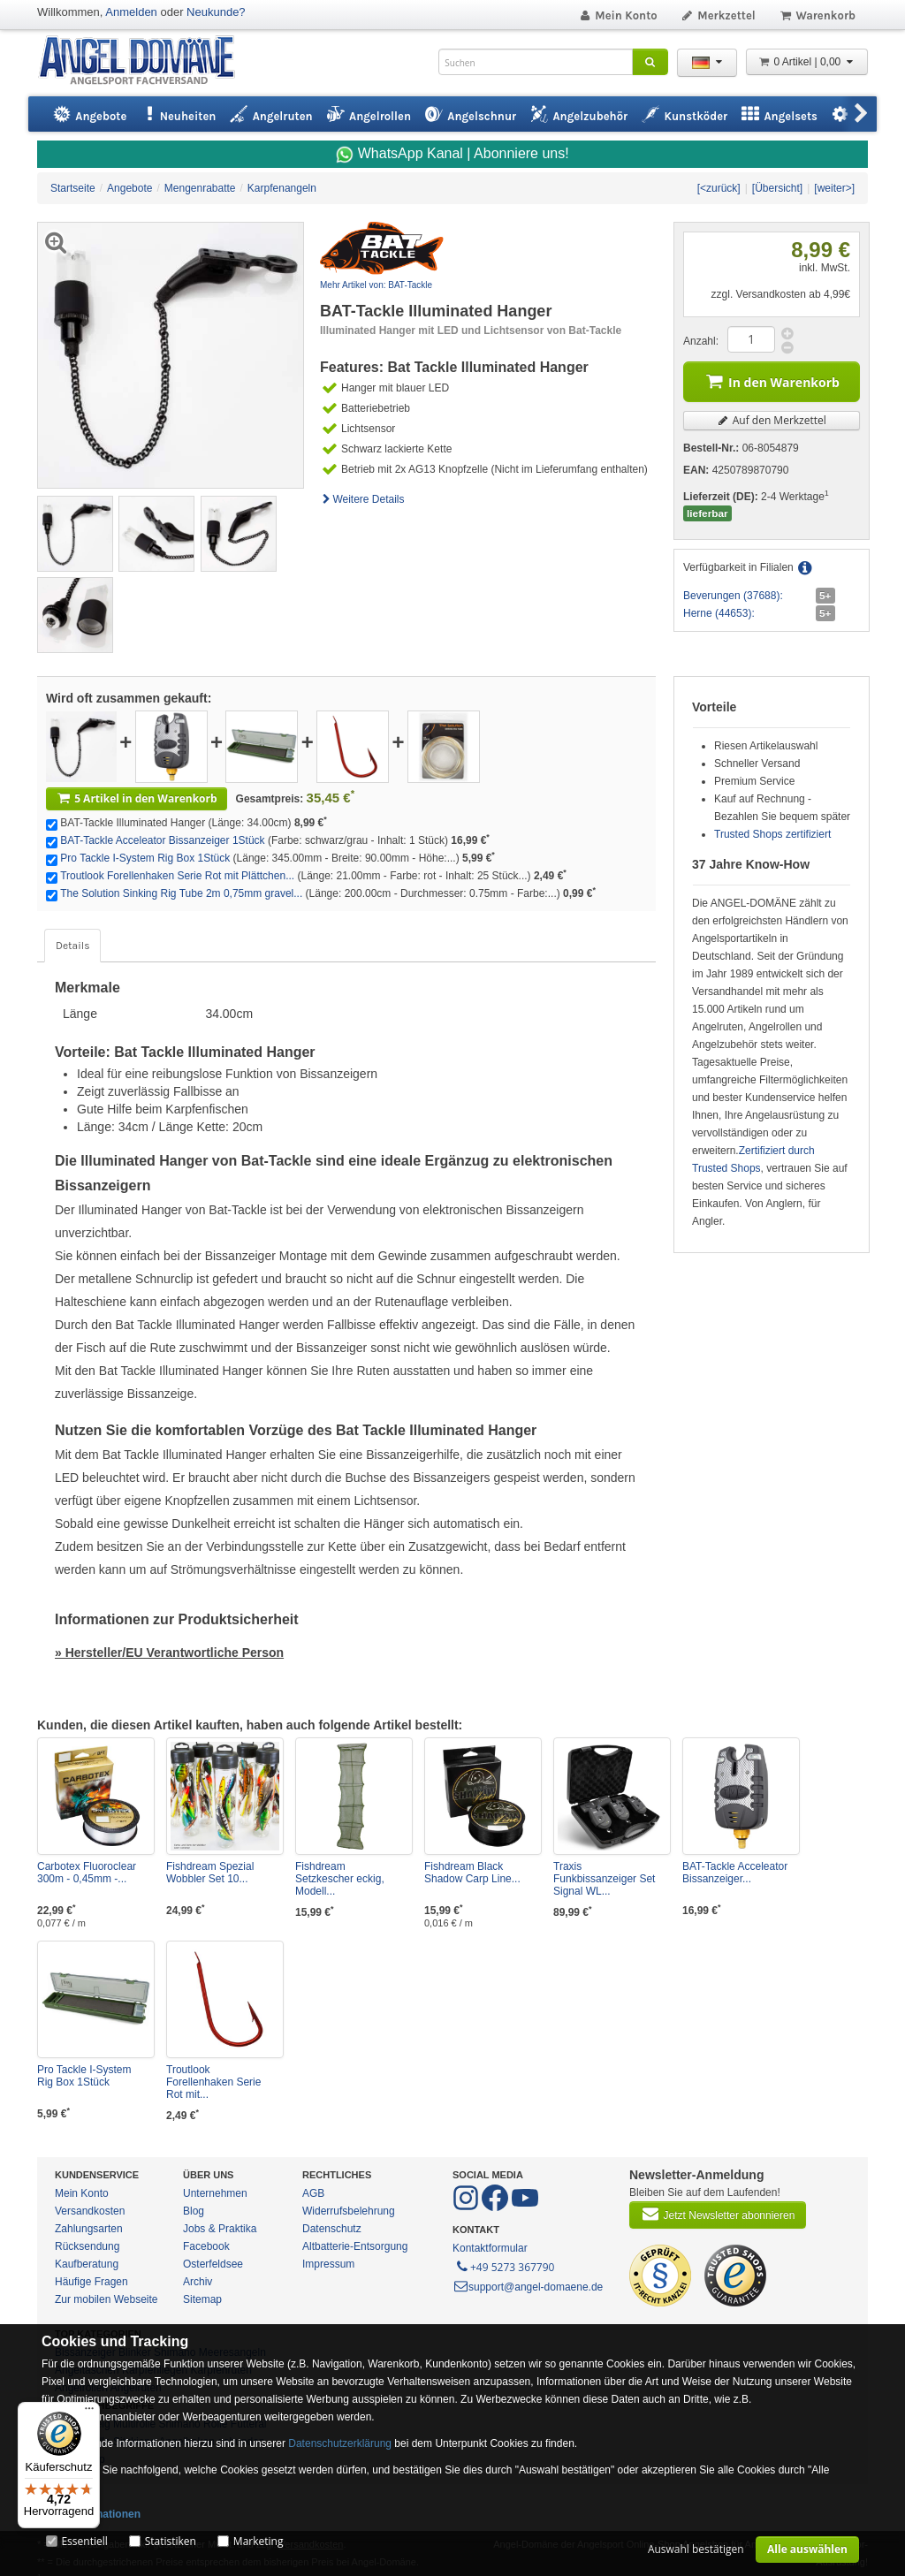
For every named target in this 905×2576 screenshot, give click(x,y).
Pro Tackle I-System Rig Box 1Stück (145, 858)
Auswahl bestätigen (696, 2549)
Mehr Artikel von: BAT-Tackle (376, 285)
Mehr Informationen (91, 2514)
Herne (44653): (719, 613)
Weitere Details (362, 499)
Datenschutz (331, 2229)
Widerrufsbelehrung (348, 2211)
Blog (193, 2211)
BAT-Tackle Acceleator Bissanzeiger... (734, 1872)
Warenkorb (817, 15)
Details (72, 945)
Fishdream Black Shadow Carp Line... (472, 1872)
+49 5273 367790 (504, 2266)
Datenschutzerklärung (340, 2443)
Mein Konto (618, 15)
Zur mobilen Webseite (106, 2299)
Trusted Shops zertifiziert (772, 834)
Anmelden (131, 12)
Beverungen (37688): (733, 595)
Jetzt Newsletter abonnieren (718, 2214)
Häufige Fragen (91, 2282)
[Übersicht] (777, 188)
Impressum (328, 2264)
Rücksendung (87, 2246)
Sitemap (202, 2299)
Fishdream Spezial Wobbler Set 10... (210, 1872)
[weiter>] (834, 188)
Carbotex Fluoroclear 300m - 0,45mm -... (86, 1872)
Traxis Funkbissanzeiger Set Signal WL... (604, 1878)
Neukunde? (216, 12)
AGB (313, 2193)
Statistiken (170, 2541)
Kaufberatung (86, 2264)
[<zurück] (719, 188)
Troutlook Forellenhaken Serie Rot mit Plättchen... (177, 876)
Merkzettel (718, 15)
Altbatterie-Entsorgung (354, 2246)
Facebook (206, 2246)
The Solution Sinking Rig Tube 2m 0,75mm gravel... (181, 893)
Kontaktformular (490, 2248)
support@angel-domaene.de (527, 2287)
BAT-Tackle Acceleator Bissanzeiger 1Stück (162, 840)
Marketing (258, 2541)
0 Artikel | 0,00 (806, 62)
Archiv (197, 2282)
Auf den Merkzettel (771, 420)
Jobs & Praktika (219, 2229)
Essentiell (84, 2541)
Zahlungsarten (89, 2229)
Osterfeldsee (213, 2264)
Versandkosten (90, 2211)
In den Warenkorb (771, 380)
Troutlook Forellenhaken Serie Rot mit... (213, 2082)
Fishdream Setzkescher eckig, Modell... (339, 1878)
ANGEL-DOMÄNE (145, 61)
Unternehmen (215, 2193)
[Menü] (89, 2412)
